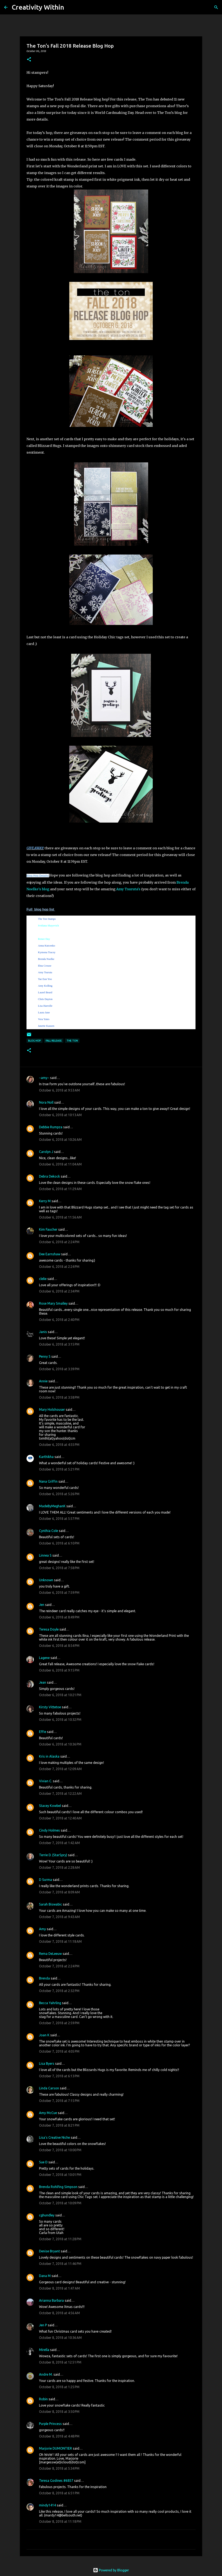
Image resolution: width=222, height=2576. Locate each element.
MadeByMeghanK (52, 1506)
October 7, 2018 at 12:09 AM (60, 1769)
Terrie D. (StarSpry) (53, 1855)
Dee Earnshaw (49, 1254)
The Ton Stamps (47, 918)
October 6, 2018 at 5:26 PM (59, 1494)
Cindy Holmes (49, 1830)
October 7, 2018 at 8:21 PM (59, 2125)
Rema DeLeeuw (50, 1953)
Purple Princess (50, 2424)
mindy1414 (47, 2505)
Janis (43, 1332)
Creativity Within (38, 7)
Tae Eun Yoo (45, 979)
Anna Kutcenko (46, 945)
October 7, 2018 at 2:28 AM (59, 1867)
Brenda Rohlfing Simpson (58, 2187)
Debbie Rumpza (50, 1127)
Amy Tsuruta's (128, 889)
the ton (72, 1040)
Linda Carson (49, 2088)
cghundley (46, 2215)
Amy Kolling (45, 985)
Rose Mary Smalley (53, 1303)
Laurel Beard (45, 992)
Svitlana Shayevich (48, 925)
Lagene (44, 1658)
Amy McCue (48, 2113)
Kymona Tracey (46, 952)
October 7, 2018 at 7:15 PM (59, 2101)
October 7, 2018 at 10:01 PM (60, 2175)
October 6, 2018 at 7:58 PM (59, 1568)
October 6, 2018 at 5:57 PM (59, 1518)
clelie (43, 1279)
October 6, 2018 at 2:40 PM (59, 1320)
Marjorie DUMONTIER (56, 2448)
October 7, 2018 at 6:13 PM (59, 2076)
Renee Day (44, 938)
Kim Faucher (48, 1229)
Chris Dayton (45, 999)
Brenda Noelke (46, 958)
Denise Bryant (49, 2251)
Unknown (46, 1580)
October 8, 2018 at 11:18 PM (60, 2521)
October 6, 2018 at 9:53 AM (59, 1090)
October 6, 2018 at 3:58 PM (59, 1397)
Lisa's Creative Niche (54, 2137)
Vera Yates (43, 1019)
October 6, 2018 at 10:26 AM (60, 1139)
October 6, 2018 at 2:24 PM (59, 1242)
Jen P (43, 2325)
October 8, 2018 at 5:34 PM (59, 2468)
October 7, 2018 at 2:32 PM (59, 1991)
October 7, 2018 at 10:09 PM (60, 2203)
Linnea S (45, 1555)
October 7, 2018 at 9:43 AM (59, 1917)
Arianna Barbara (51, 2300)
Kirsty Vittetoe (50, 1707)
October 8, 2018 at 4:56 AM (59, 2313)
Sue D (43, 2162)
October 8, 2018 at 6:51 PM (59, 2493)
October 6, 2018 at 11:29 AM (60, 1189)
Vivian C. (45, 1781)
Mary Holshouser (52, 1409)
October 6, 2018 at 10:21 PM (60, 1695)
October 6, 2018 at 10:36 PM (60, 1744)
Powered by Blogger (111, 2570)
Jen (41, 1605)
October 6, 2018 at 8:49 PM (59, 1617)
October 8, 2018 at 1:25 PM (59, 2387)
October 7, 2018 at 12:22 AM (60, 1793)
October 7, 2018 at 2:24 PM (59, 1966)
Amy (42, 1929)
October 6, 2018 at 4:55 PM (59, 1444)
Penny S (44, 1356)
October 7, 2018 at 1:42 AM (59, 1843)
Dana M (45, 2276)
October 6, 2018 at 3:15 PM (59, 1344)
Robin (43, 2399)
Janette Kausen (46, 1025)
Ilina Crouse (45, 965)
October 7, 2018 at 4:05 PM (59, 2051)
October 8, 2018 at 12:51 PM (60, 2362)
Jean (42, 1682)
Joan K (44, 2035)
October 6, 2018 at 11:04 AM (60, 1164)
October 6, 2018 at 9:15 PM (59, 1670)
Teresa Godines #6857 (56, 2480)
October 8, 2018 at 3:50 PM (59, 2411)
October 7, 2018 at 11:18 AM (60, 1941)
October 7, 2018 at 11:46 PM (60, 2264)
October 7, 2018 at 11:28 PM (60, 2239)
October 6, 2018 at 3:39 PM (59, 1369)
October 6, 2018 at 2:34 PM (59, 1291)
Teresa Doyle (49, 1629)
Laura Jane (44, 1012)
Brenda (44, 1978)
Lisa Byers (46, 2063)
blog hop (34, 1040)
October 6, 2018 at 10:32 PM (60, 1719)
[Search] (69, 7)
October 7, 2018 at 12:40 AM (60, 1818)
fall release (54, 1040)
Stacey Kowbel (50, 1806)
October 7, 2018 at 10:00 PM (60, 2150)
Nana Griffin (48, 1481)
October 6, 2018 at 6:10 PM (59, 1543)
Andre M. (46, 2374)
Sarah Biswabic (51, 1904)
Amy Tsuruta (45, 972)
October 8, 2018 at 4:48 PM (59, 2436)
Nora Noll (46, 1102)
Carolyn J (46, 1152)
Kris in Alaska (49, 1756)
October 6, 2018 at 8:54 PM (59, 1645)
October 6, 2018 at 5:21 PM (59, 1469)
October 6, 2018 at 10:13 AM (60, 1115)
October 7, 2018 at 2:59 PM (59, 2023)
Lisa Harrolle (45, 1005)
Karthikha (46, 1457)
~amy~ (44, 1078)
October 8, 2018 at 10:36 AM (60, 2337)
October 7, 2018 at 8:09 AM (59, 1892)
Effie (42, 1732)
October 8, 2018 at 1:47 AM (59, 2288)
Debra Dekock (49, 1176)
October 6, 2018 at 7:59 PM (59, 1592)
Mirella (44, 2350)
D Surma (45, 1879)
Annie (43, 1381)
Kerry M (45, 1201)
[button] (29, 59)
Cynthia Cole (48, 1531)
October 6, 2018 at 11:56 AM (60, 1217)
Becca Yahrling (50, 2003)
